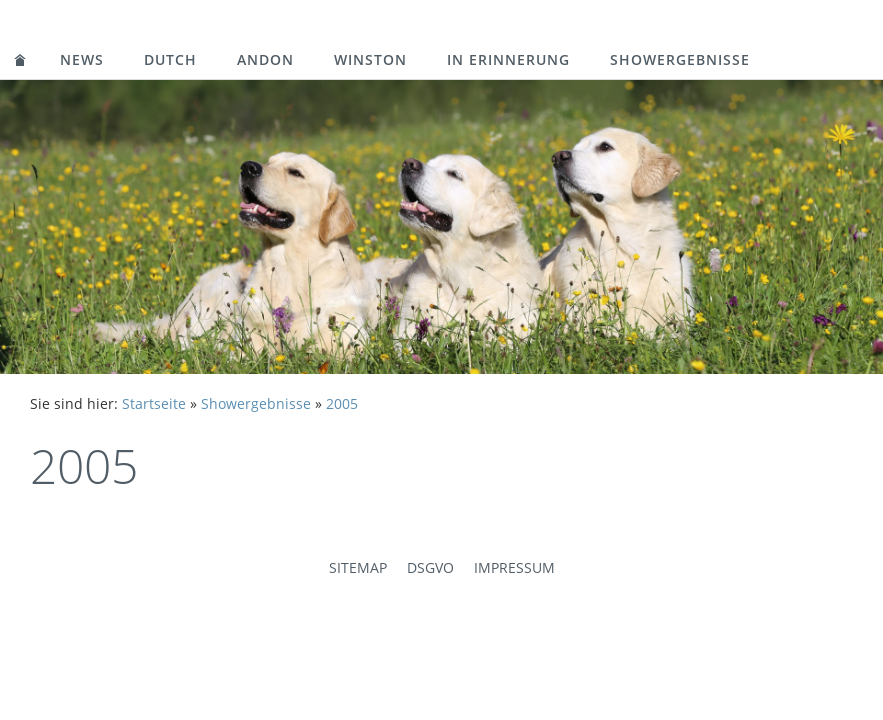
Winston (370, 59)
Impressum (514, 567)
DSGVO (430, 567)
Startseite (154, 403)
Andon (265, 59)
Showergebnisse (680, 59)
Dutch (170, 59)
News (82, 59)
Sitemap (358, 567)
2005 (342, 403)
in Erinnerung (508, 59)
